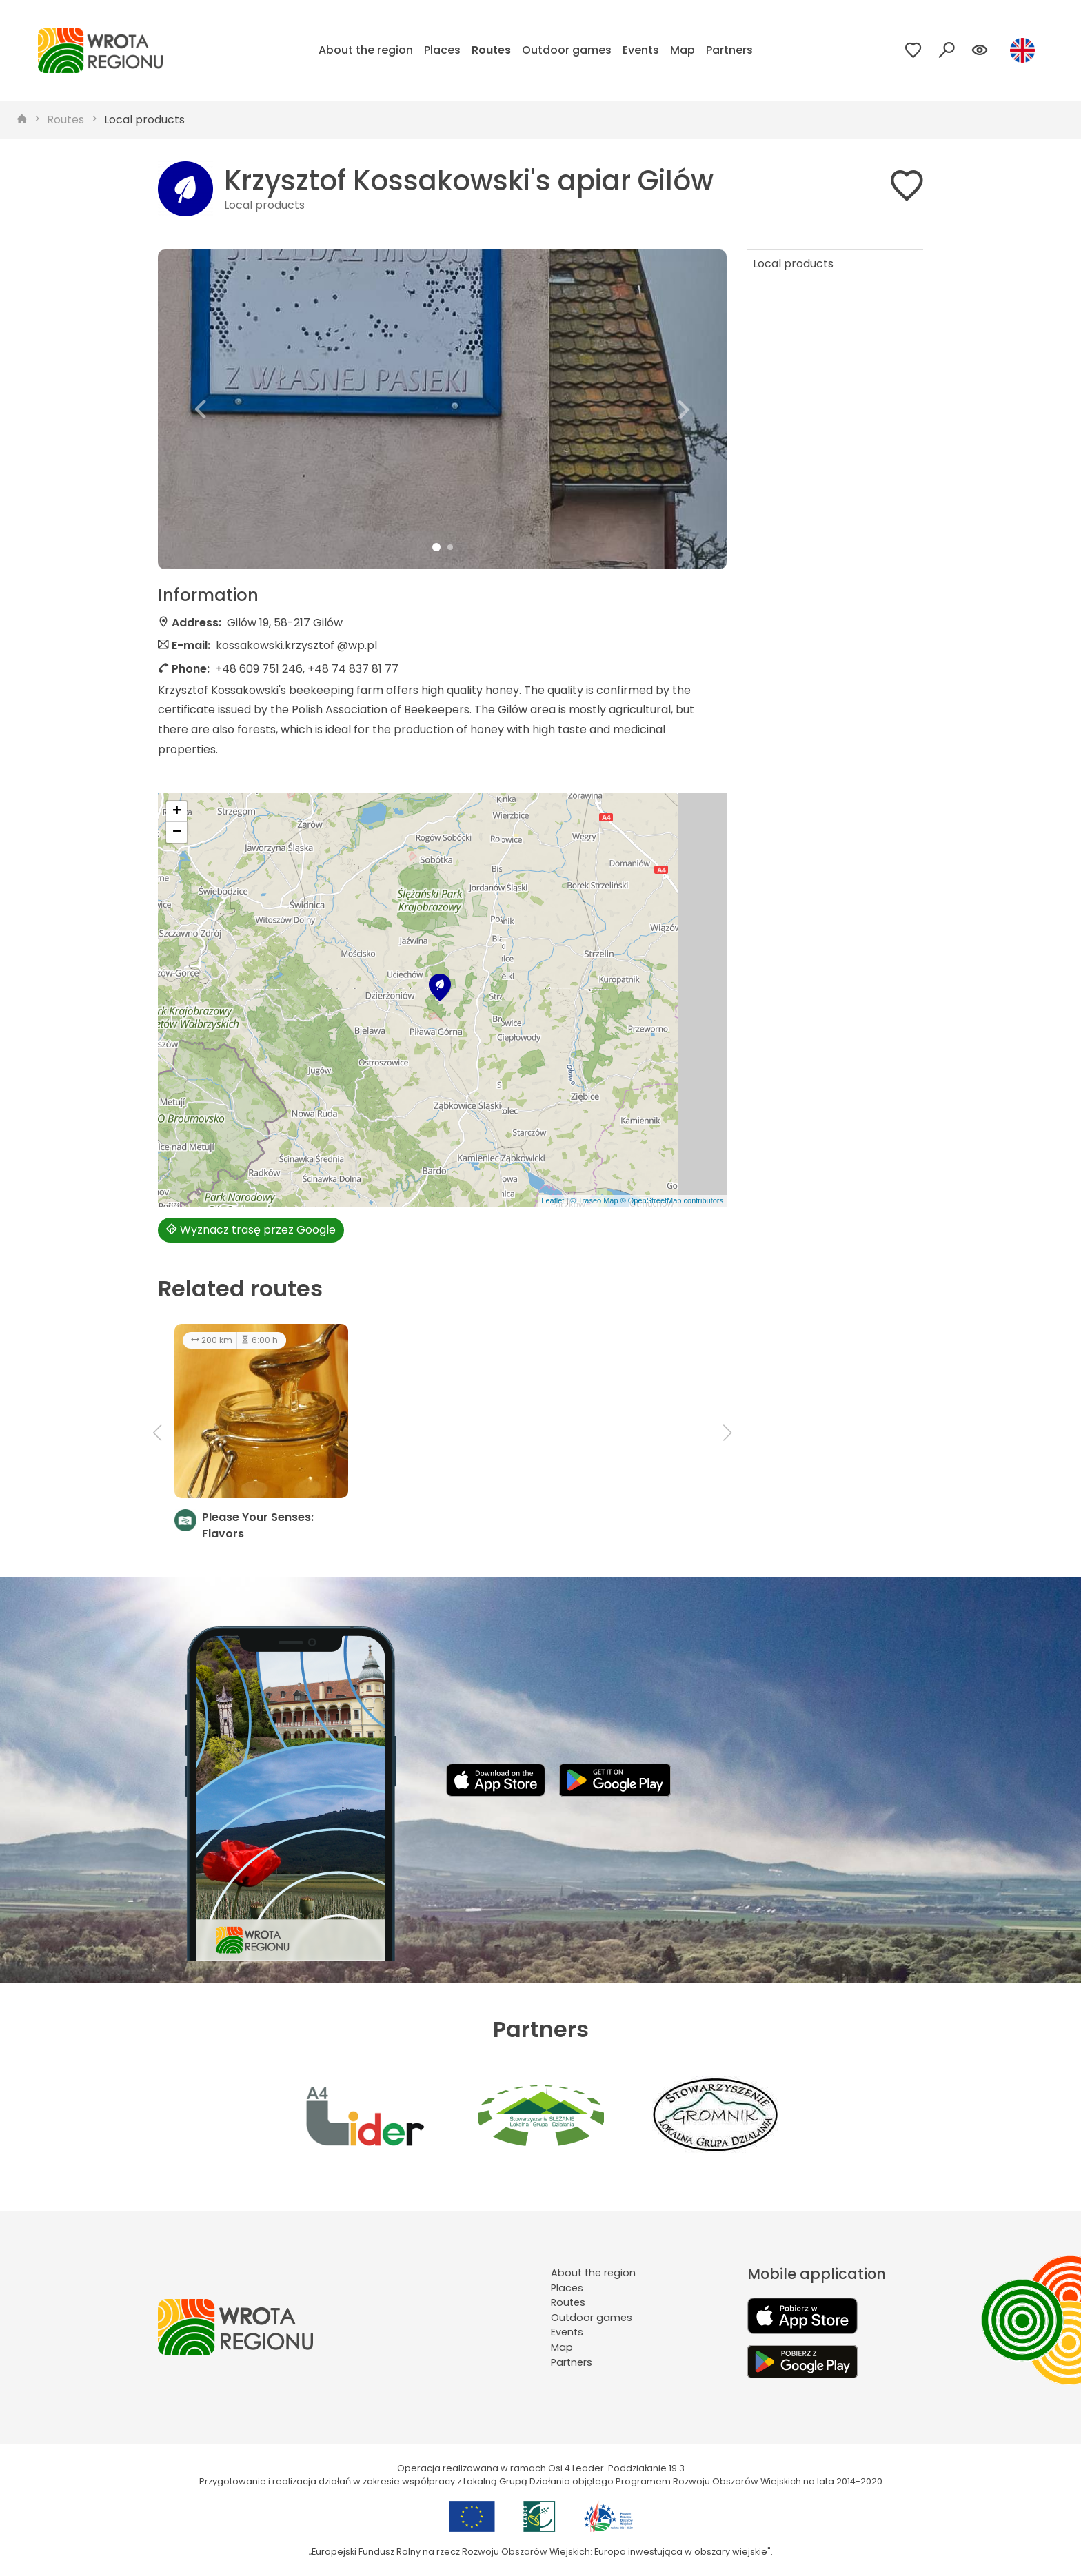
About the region (366, 50)
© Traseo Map (594, 1200)
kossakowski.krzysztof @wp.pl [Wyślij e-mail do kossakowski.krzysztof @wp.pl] (296, 645)
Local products (144, 119)
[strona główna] (22, 120)
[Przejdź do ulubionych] (913, 50)
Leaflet (552, 1200)
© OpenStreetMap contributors (671, 1200)
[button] (200, 409)
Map (682, 50)
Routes (491, 50)
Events (641, 50)
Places (442, 50)
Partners (729, 50)
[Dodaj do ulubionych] (906, 188)
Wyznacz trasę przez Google (251, 1230)
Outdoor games (567, 50)
